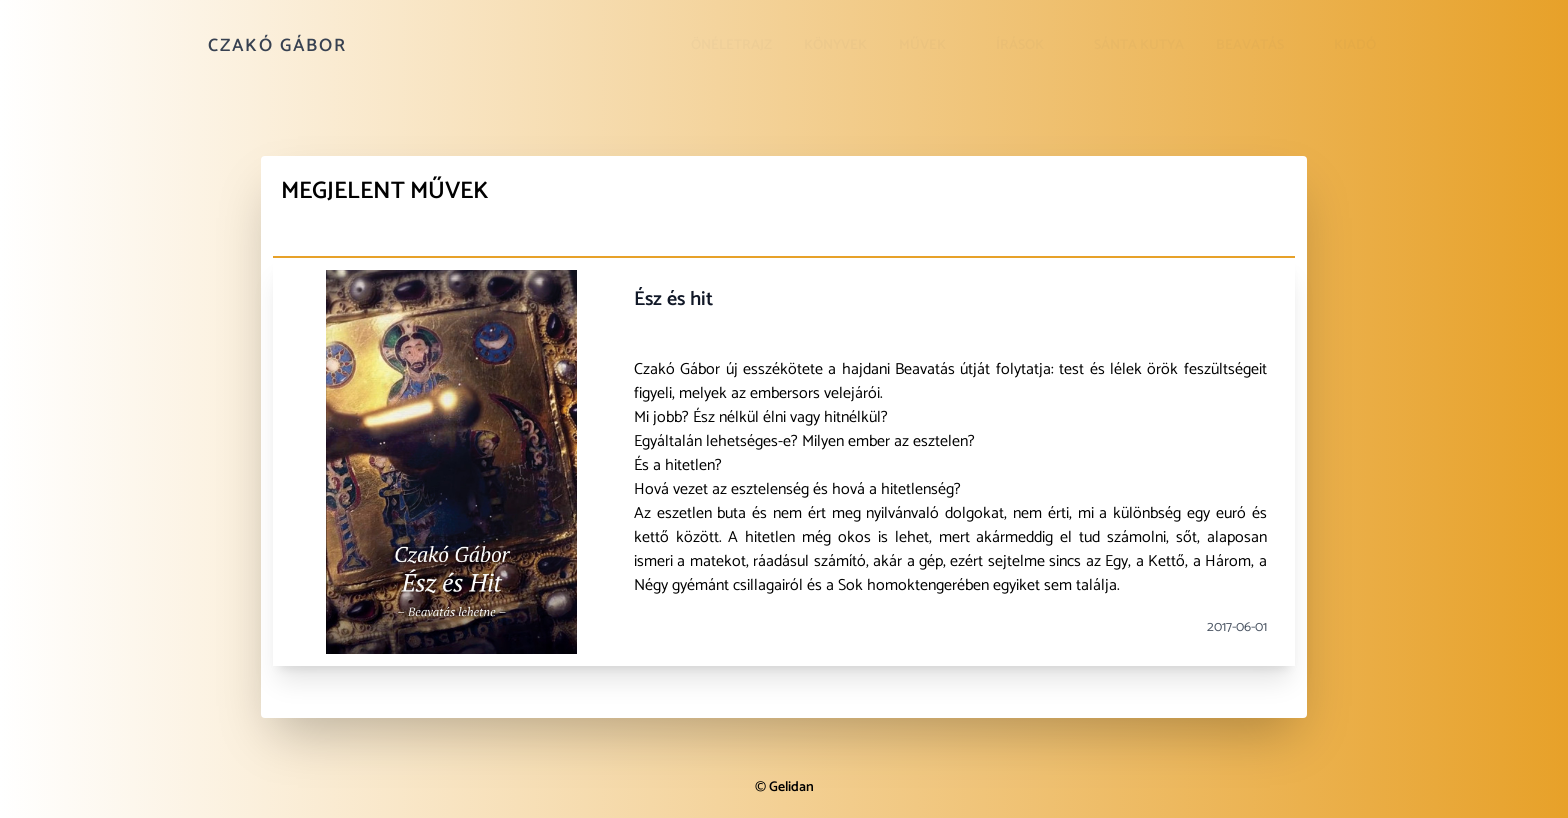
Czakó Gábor (277, 46)
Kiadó (1355, 45)
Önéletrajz (731, 45)
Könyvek (835, 45)
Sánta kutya (1139, 45)
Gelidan (791, 787)
